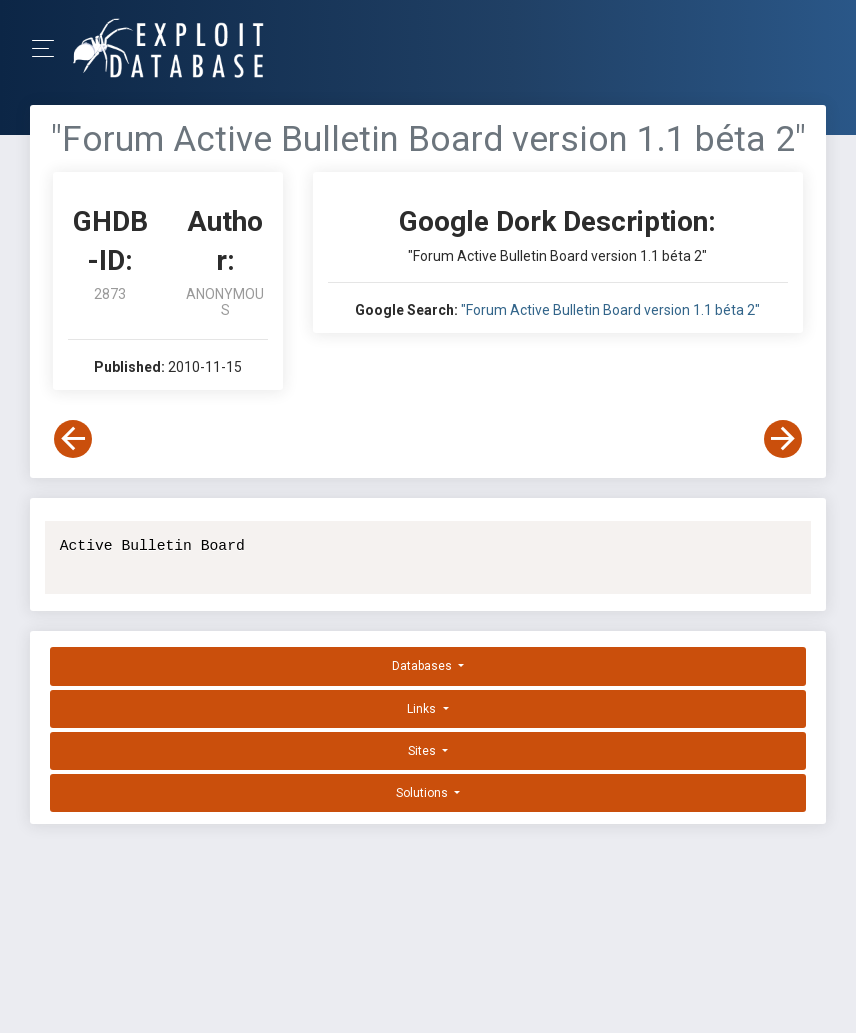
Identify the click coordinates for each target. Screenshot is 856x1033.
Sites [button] (423, 751)
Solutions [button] (423, 793)
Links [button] (423, 709)
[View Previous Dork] (73, 439)
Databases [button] (423, 666)
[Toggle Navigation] (49, 48)
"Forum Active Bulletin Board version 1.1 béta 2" (610, 310)
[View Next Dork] (783, 439)
